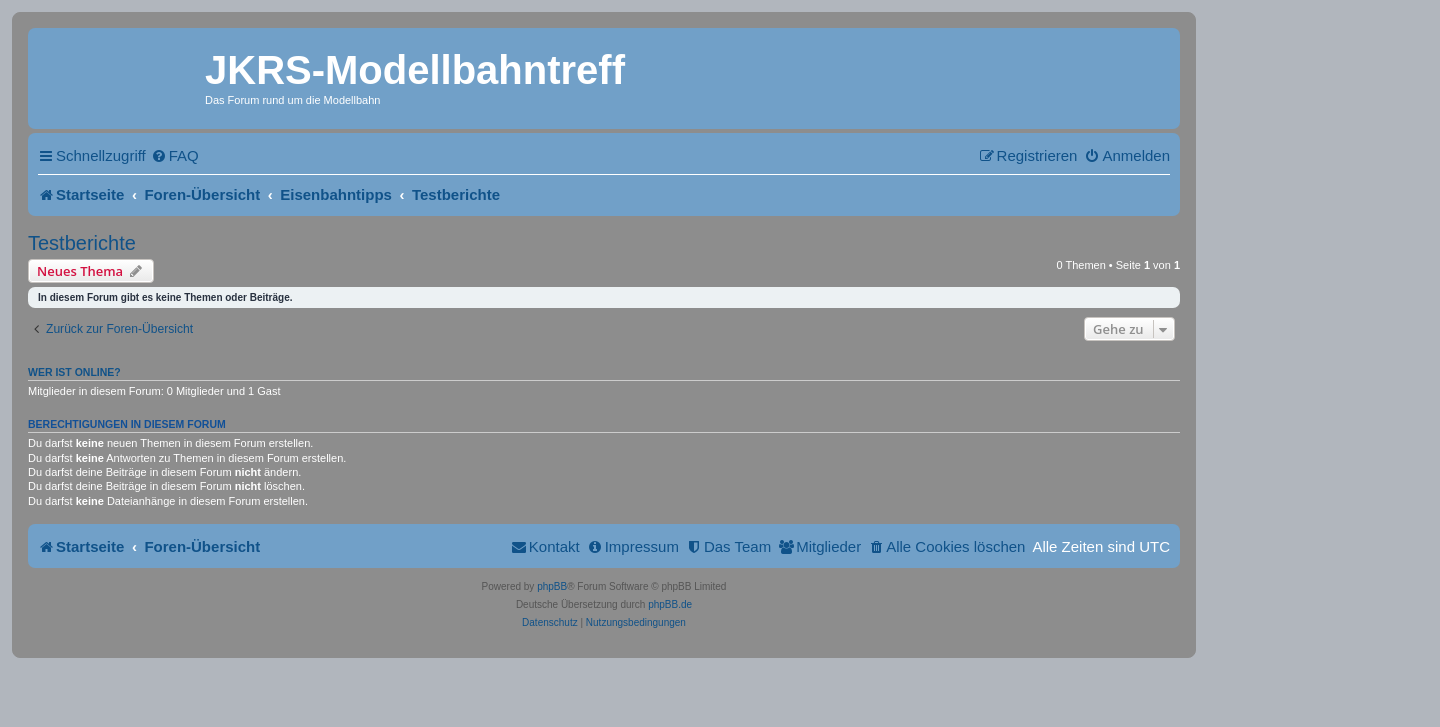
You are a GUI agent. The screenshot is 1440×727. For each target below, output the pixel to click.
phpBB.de (670, 604)
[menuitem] (175, 155)
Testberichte (82, 243)
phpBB (552, 586)
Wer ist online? (74, 372)
